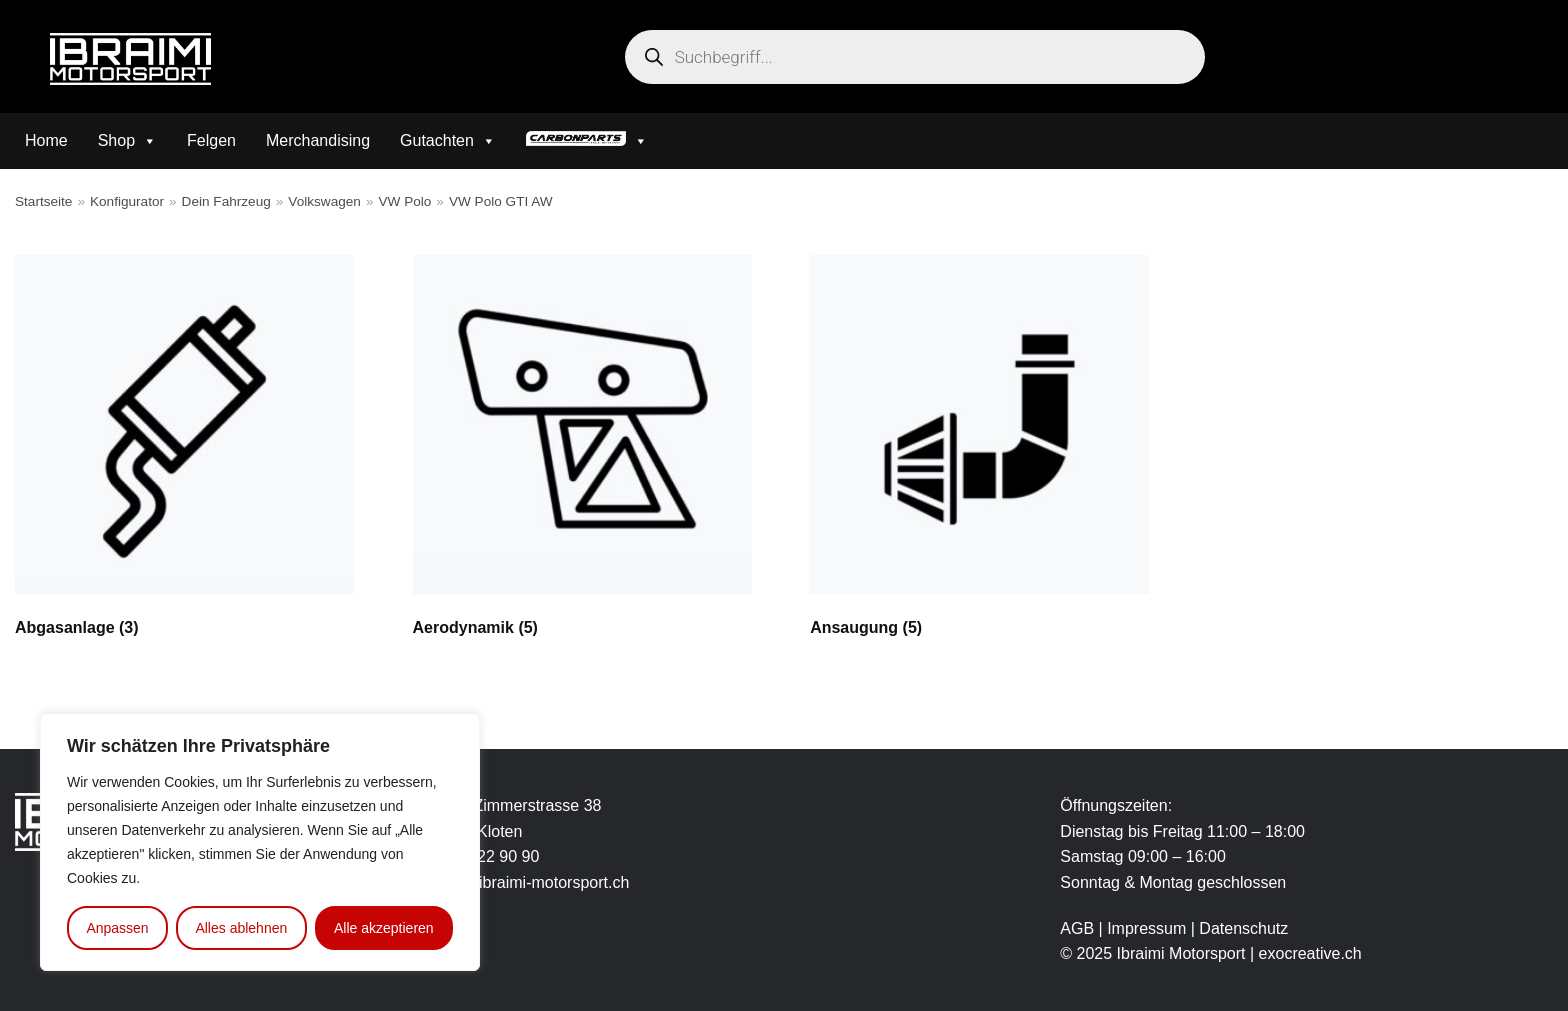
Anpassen (117, 928)
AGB (1077, 928)
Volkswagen (324, 201)
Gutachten (448, 141)
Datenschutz (1243, 928)
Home (46, 140)
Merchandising (318, 140)
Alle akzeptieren (384, 928)
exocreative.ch (1310, 953)
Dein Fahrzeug (226, 201)
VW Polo (404, 201)
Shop (127, 141)
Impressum (1149, 928)
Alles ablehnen (241, 928)
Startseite (43, 201)
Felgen (211, 140)
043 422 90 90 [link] (488, 856)
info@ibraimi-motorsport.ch (533, 882)
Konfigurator (127, 201)
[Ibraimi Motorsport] (130, 59)
